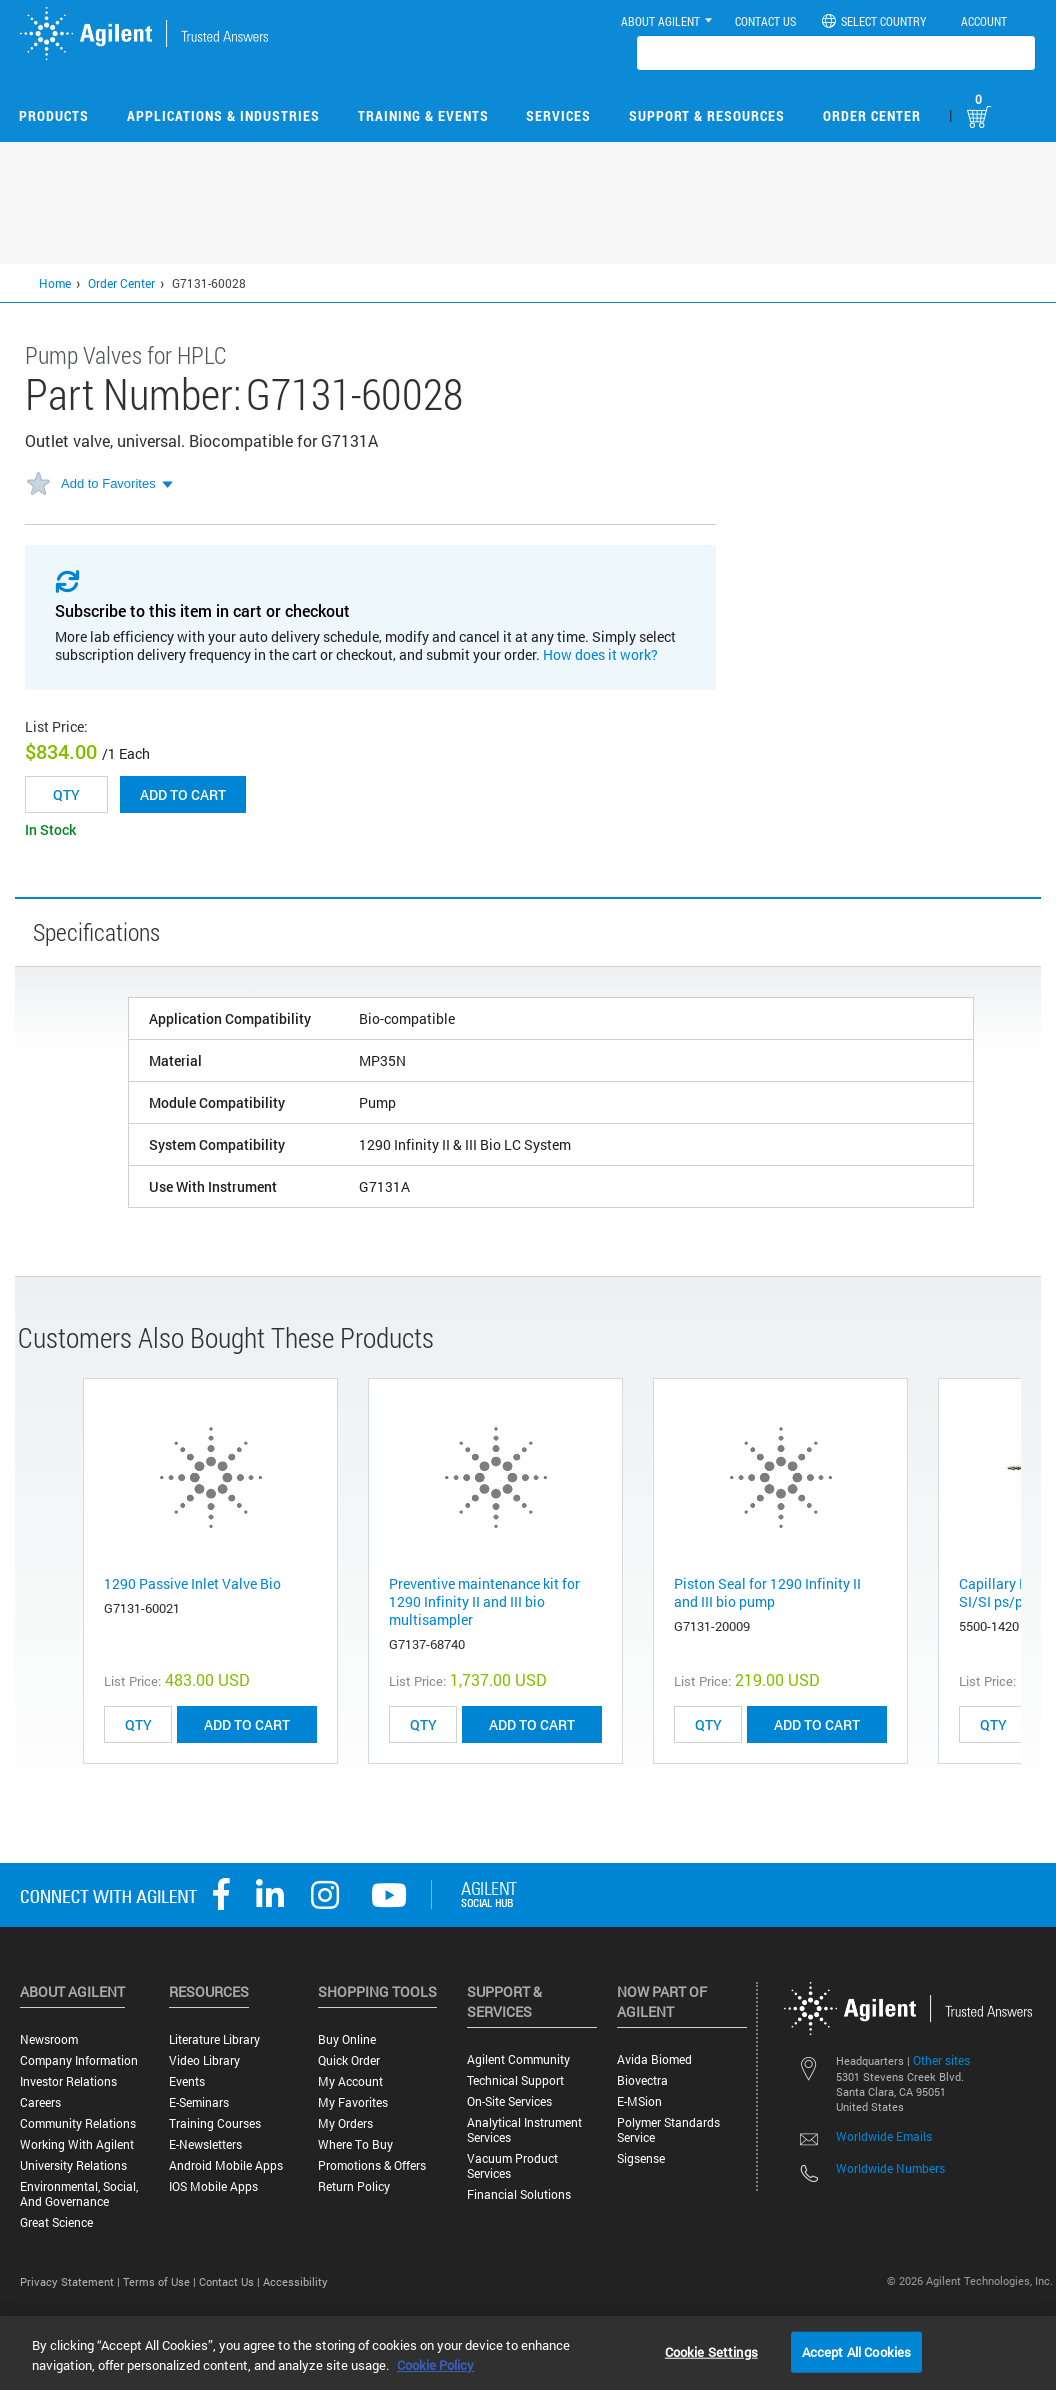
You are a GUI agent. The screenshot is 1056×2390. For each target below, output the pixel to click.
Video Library (204, 2060)
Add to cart (183, 794)
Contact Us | (231, 2281)
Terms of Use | (161, 2281)
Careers (40, 2102)
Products (54, 115)
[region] (528, 2353)
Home (55, 283)
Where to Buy (355, 2144)
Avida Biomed (654, 2059)
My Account (350, 2081)
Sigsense (641, 2158)
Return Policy (354, 2186)
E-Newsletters (205, 2144)
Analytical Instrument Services (524, 2130)
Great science (56, 2222)
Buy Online (347, 2039)
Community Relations (78, 2123)
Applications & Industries (223, 115)
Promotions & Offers (372, 2165)
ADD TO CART (247, 1724)
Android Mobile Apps (226, 2165)
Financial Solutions (519, 2194)
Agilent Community (518, 2059)
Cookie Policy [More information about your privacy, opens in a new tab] (435, 2365)
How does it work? (600, 654)
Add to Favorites (108, 483)
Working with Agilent (77, 2144)
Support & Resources (707, 115)
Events (187, 2081)
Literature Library (214, 2039)
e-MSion (639, 2101)
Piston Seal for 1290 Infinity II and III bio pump (767, 1592)
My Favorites (353, 2102)
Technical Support (515, 2080)
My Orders (345, 2123)
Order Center (872, 115)
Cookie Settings (711, 2351)
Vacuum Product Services (512, 2166)
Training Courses (215, 2123)
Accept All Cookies (856, 2351)
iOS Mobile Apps (213, 2186)
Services (558, 115)
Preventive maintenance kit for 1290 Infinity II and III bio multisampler (484, 1601)
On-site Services (509, 2101)
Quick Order (349, 2060)
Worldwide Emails (884, 2136)
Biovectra (642, 2080)
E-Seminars (199, 2102)
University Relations (73, 2165)
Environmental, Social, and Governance (79, 2194)
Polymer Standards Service (668, 2130)
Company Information (79, 2060)
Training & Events (423, 115)
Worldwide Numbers (890, 2168)
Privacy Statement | (71, 2281)
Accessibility (295, 2281)
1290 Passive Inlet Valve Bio (192, 1583)
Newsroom (49, 2039)
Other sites (941, 2060)
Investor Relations (68, 2081)
